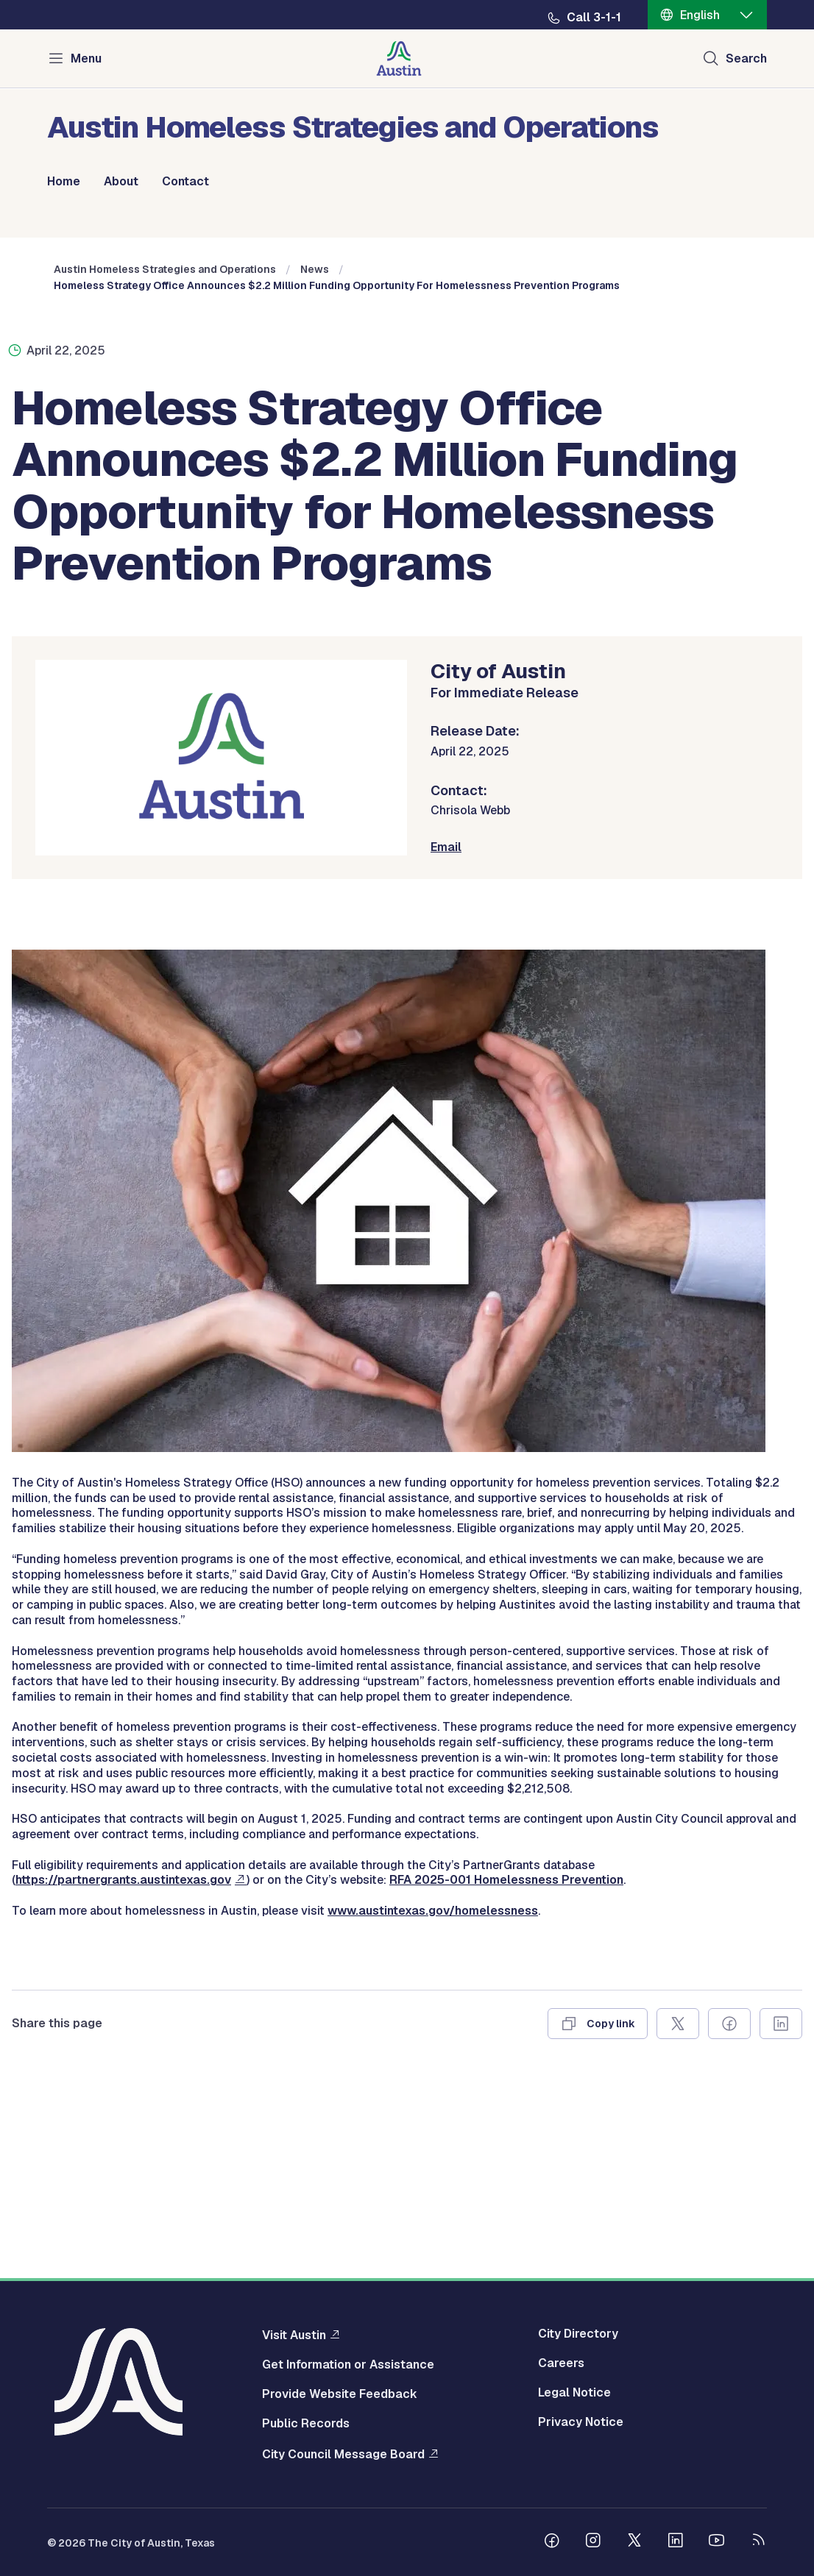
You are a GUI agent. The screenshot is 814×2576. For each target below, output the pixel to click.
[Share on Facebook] (729, 2214)
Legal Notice (574, 2393)
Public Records (306, 2424)
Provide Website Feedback (339, 2394)
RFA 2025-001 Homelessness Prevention (506, 2071)
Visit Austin (294, 2334)
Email (446, 1037)
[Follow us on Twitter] (634, 2542)
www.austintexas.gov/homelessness (433, 2101)
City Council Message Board (343, 2454)
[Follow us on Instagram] (593, 2542)
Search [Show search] (746, 58)
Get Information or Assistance (348, 2365)
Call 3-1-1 (594, 18)
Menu (86, 58)
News (314, 459)
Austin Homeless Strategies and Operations (165, 459)
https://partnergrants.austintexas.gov (123, 2071)
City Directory (578, 2334)
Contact (185, 182)
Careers (561, 2363)
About (121, 182)
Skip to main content (59, 0)
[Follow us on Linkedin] (675, 2542)
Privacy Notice (580, 2422)
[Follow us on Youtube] (717, 2542)
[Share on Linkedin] (781, 2214)
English (700, 15)
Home (63, 182)
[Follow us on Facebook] (552, 2542)
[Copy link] (598, 2214)
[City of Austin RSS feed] (758, 2542)
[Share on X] (677, 2214)
